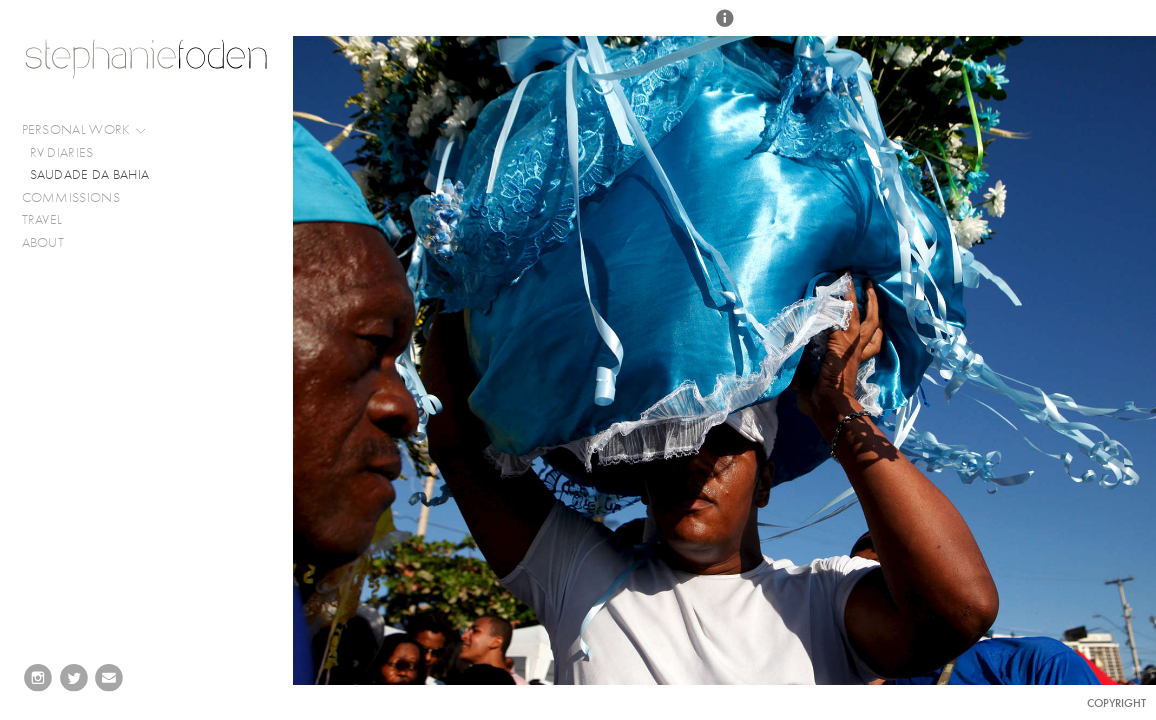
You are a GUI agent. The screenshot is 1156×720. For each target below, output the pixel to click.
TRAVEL (42, 219)
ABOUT (43, 242)
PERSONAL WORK (85, 130)
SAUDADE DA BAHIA (90, 174)
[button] (725, 27)
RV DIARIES (62, 152)
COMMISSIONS (79, 198)
